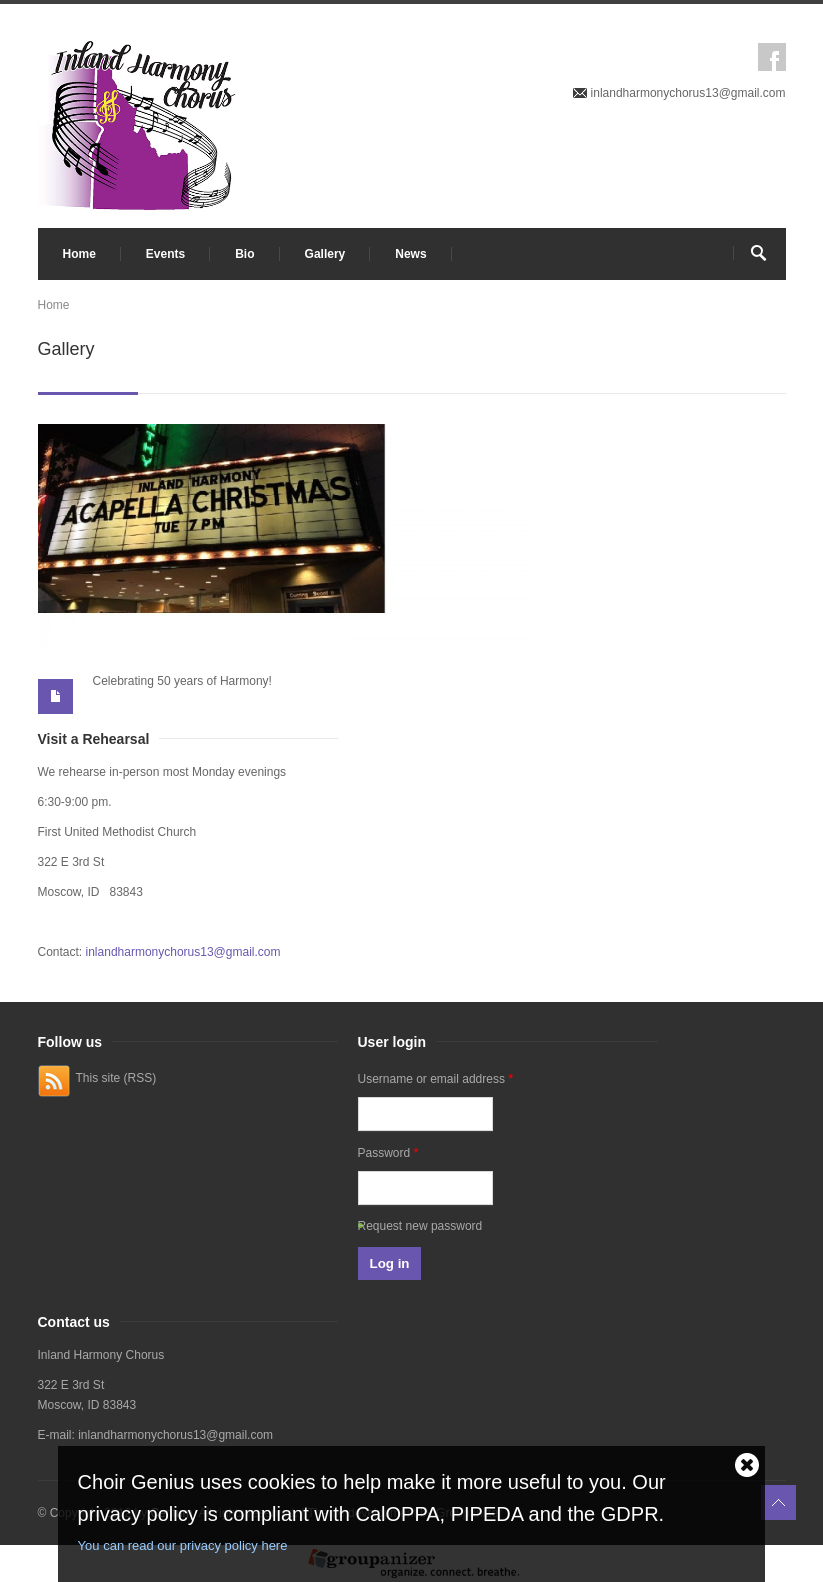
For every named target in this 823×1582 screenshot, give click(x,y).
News (410, 254)
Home (79, 254)
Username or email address (436, 1078)
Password (388, 1152)
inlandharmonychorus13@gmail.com (688, 93)
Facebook (772, 57)
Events (165, 254)
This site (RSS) (116, 1078)
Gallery (325, 254)
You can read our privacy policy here (183, 1545)
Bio (244, 254)
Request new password (420, 1226)
